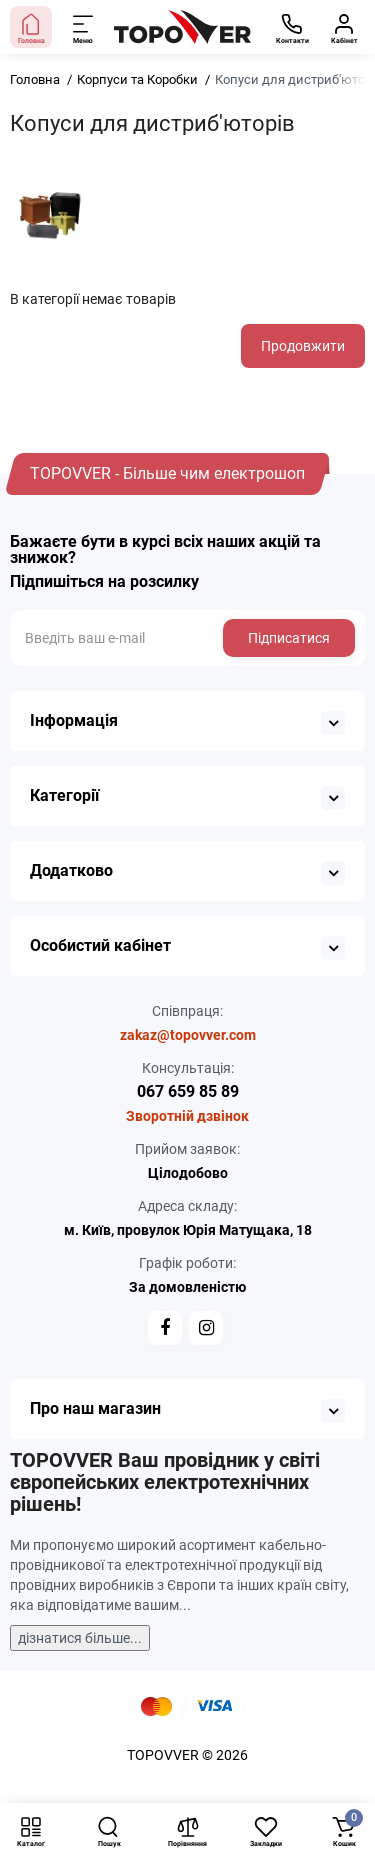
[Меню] (84, 27)
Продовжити (303, 346)
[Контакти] (292, 27)
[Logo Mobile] (182, 27)
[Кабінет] (344, 27)
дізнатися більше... (80, 1638)
